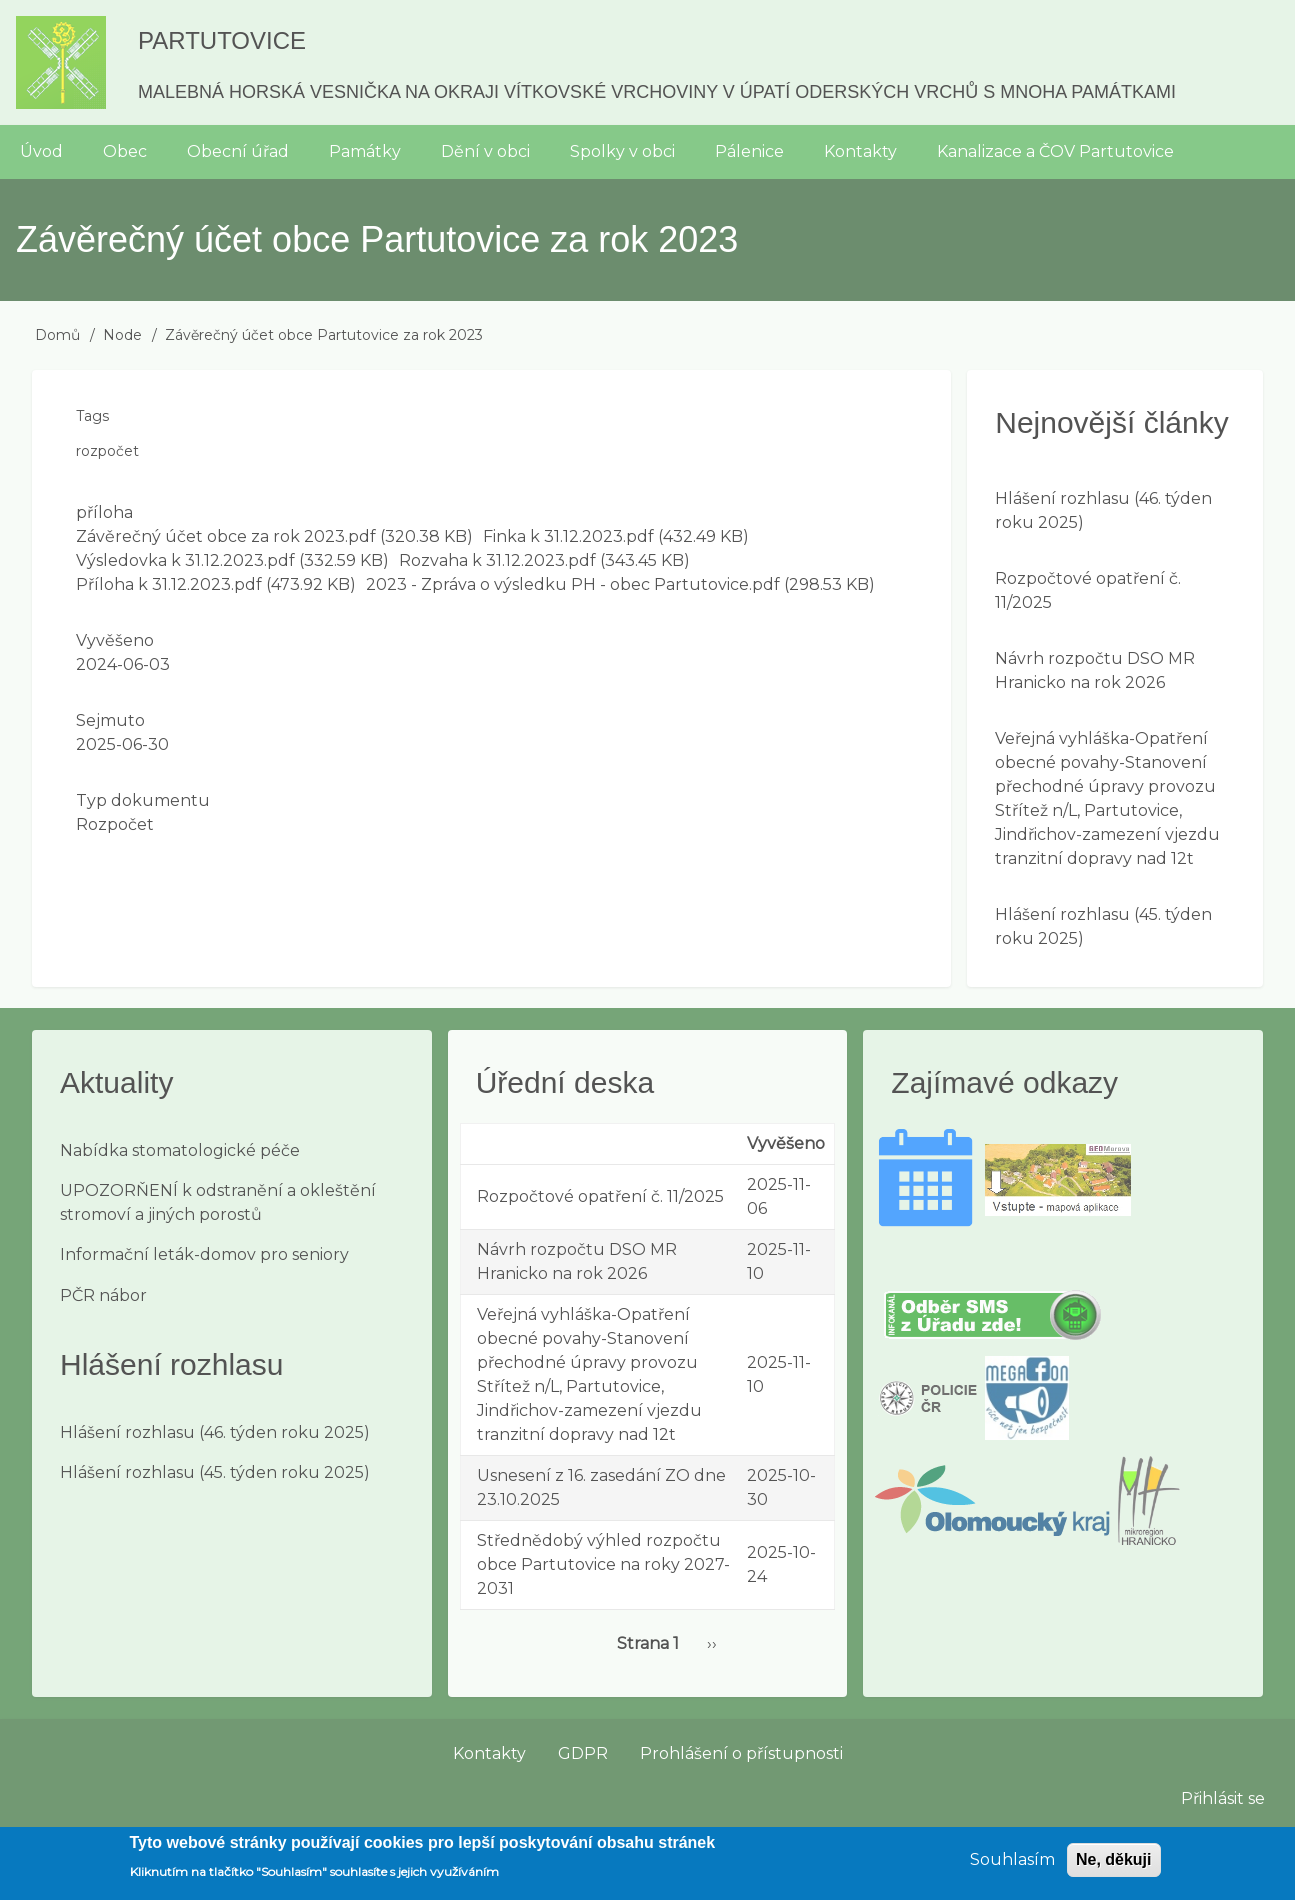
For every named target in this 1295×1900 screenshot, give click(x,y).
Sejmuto (110, 720)
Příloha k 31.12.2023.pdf (169, 584)
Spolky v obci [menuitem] (622, 151)
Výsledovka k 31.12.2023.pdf (185, 560)
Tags (92, 416)
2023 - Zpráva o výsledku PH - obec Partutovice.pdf (573, 584)
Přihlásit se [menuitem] (1223, 1798)
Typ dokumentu (143, 800)
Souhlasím (1012, 1867)
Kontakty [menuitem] (860, 151)
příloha (104, 512)
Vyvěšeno (115, 640)
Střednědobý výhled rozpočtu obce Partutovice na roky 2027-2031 (603, 1564)
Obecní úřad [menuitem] (238, 151)
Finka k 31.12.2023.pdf (568, 536)
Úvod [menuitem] (41, 151)
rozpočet (107, 451)
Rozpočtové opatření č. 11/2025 (600, 1196)
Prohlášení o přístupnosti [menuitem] (741, 1753)
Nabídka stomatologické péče (180, 1150)
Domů (57, 335)
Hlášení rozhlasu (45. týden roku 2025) (215, 1472)
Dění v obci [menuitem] (485, 151)
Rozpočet (115, 824)
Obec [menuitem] (125, 151)
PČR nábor (103, 1295)
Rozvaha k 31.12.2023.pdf (497, 560)
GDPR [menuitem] (583, 1753)
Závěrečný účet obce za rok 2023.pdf (226, 536)
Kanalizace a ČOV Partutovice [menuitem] (1055, 151)
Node (122, 335)
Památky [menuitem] (365, 151)
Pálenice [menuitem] (749, 151)
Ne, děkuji (1114, 1867)
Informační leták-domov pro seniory (204, 1254)
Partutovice (222, 40)
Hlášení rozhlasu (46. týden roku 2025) (215, 1432)
